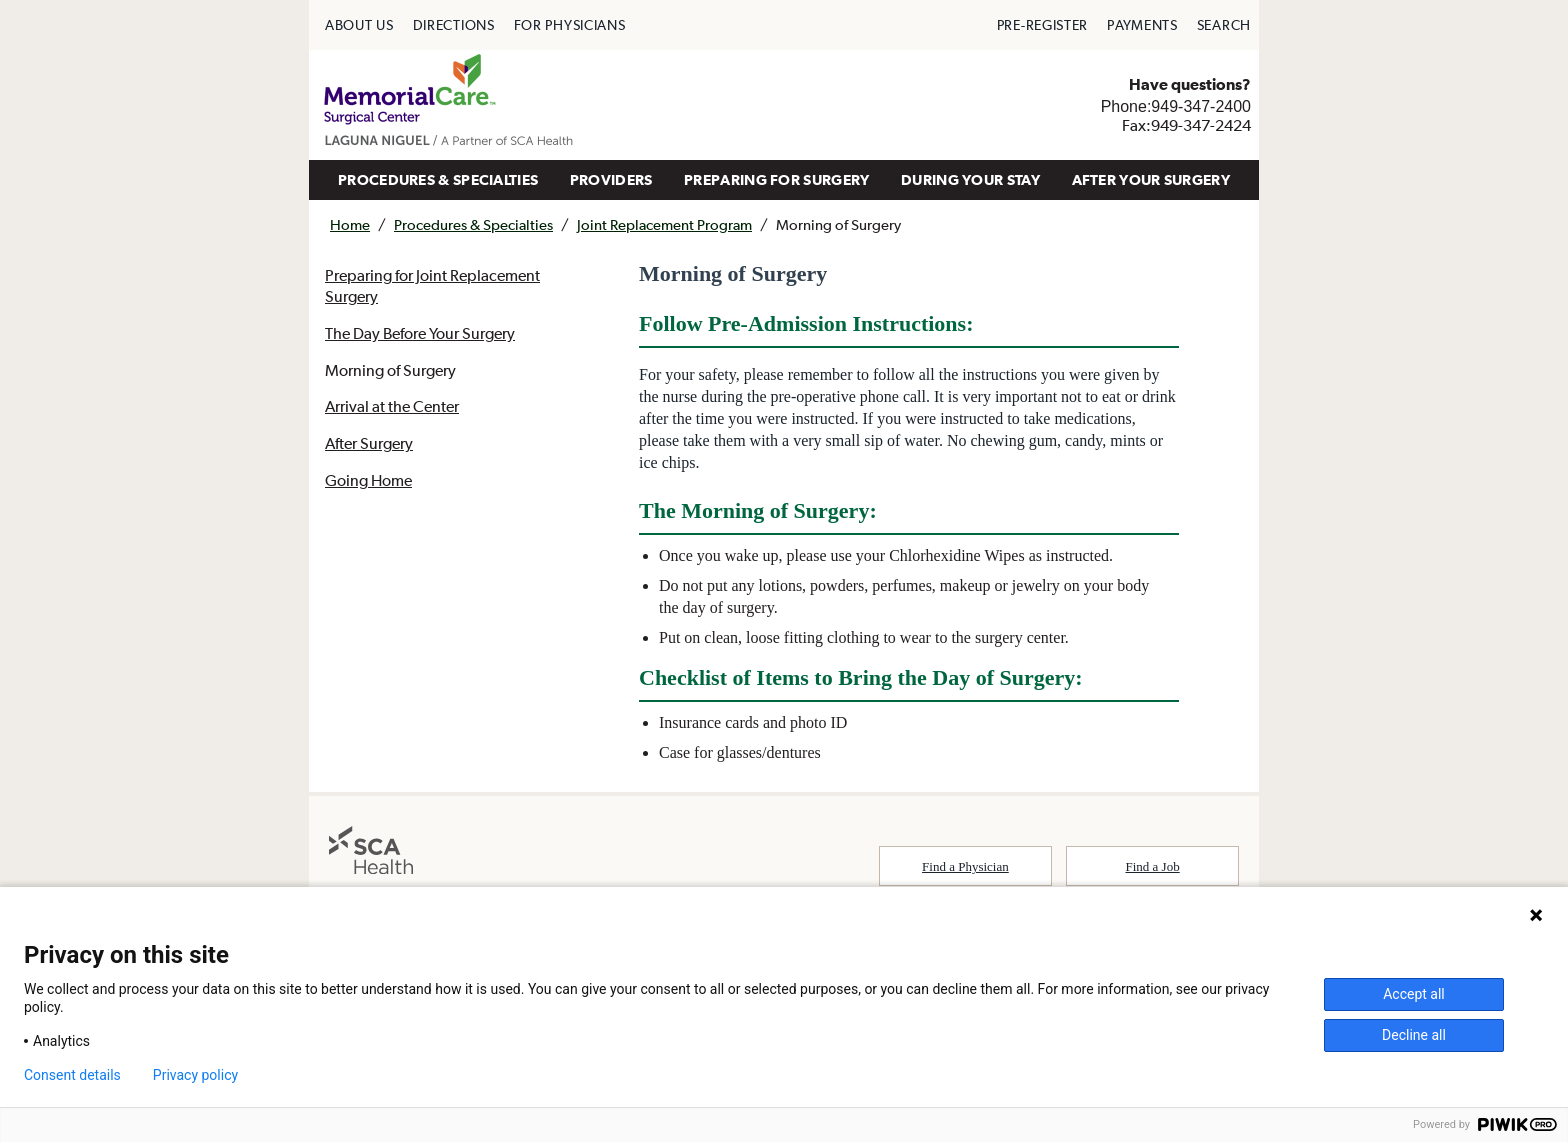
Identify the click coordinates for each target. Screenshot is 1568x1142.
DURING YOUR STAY (970, 179)
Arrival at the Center (392, 406)
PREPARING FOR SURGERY (776, 179)
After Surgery (369, 443)
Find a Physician (965, 866)
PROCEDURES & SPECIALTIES (438, 179)
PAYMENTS (1142, 25)
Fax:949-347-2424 (1186, 125)
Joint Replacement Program (664, 224)
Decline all (1414, 1035)
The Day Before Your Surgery (420, 333)
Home (350, 224)
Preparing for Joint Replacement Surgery (432, 285)
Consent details (72, 1075)
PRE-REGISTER (1042, 25)
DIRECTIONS (454, 25)
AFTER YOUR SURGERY (1151, 179)
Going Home (368, 480)
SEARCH (1224, 25)
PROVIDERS (611, 179)
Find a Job (1153, 866)
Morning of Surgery (390, 370)
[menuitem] (359, 25)
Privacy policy (195, 1075)
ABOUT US (359, 25)
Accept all (1414, 994)
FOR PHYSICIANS (570, 25)
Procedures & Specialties (473, 224)
